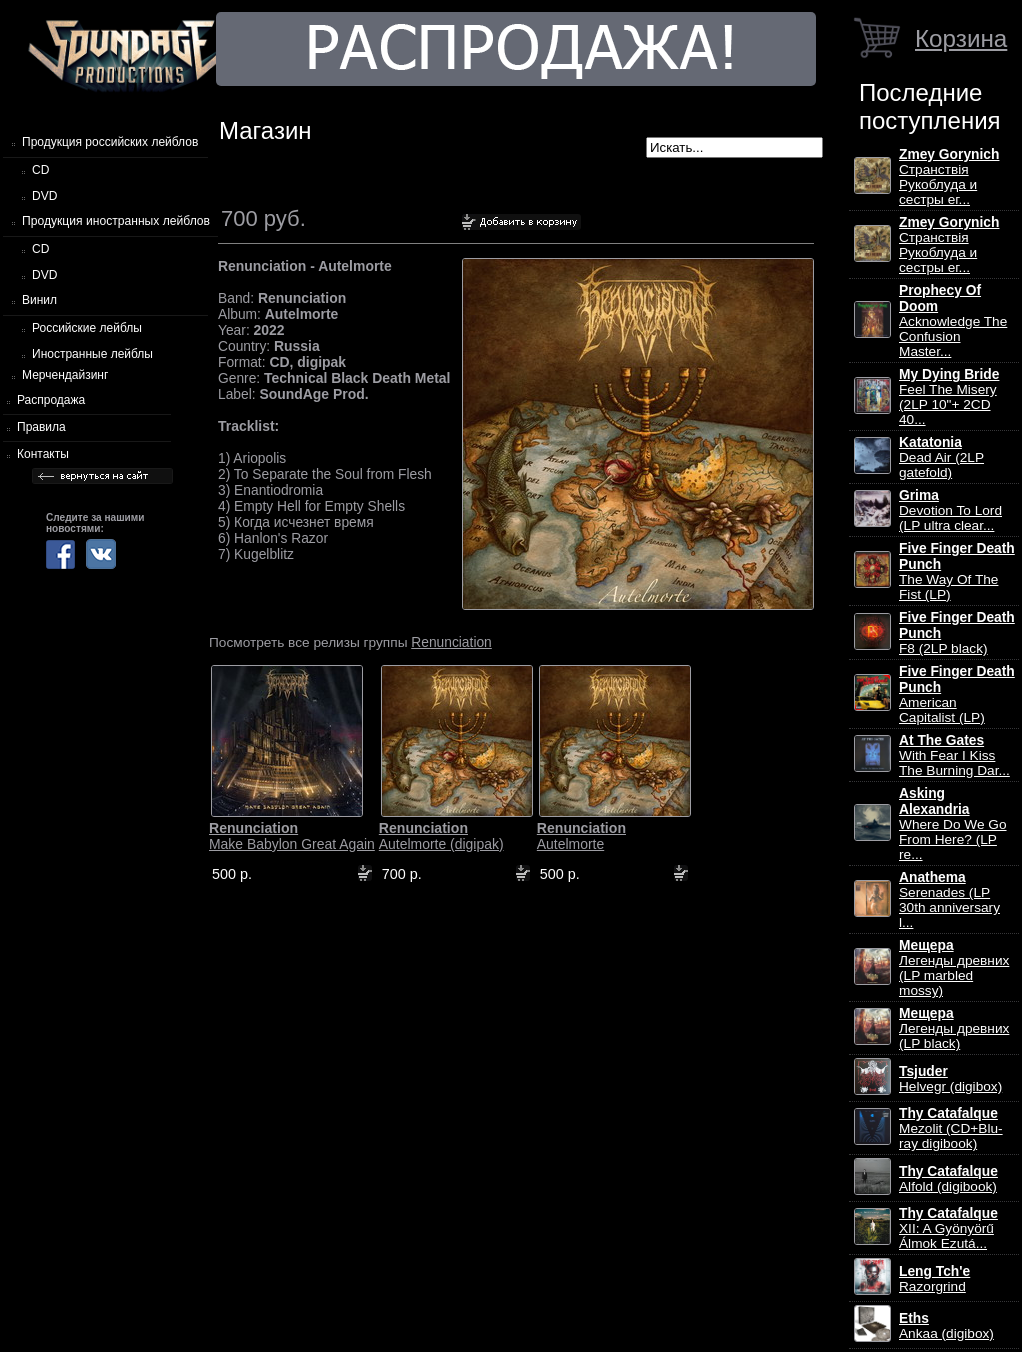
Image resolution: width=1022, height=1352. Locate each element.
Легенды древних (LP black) (954, 1028)
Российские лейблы (87, 328)
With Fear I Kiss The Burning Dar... (954, 755)
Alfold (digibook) (948, 1179)
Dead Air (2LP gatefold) (941, 457)
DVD (44, 196)
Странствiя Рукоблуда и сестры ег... (949, 177)
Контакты (43, 454)
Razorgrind (934, 1279)
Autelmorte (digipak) (441, 836)
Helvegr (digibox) (950, 1079)
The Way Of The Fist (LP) (957, 571)
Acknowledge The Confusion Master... (953, 321)
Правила (41, 427)
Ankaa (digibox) (946, 1326)
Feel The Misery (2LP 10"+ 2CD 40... (949, 397)
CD (40, 170)
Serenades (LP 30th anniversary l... (949, 900)
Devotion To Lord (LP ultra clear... (950, 510)
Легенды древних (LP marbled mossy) (954, 968)
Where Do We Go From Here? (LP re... (953, 824)
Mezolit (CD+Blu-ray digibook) (951, 1128)
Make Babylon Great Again (292, 836)
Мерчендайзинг (65, 375)
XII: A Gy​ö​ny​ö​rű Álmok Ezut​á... (948, 1228)
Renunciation (451, 642)
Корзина (961, 38)
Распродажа (51, 400)
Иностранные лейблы (92, 354)
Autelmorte (581, 836)
